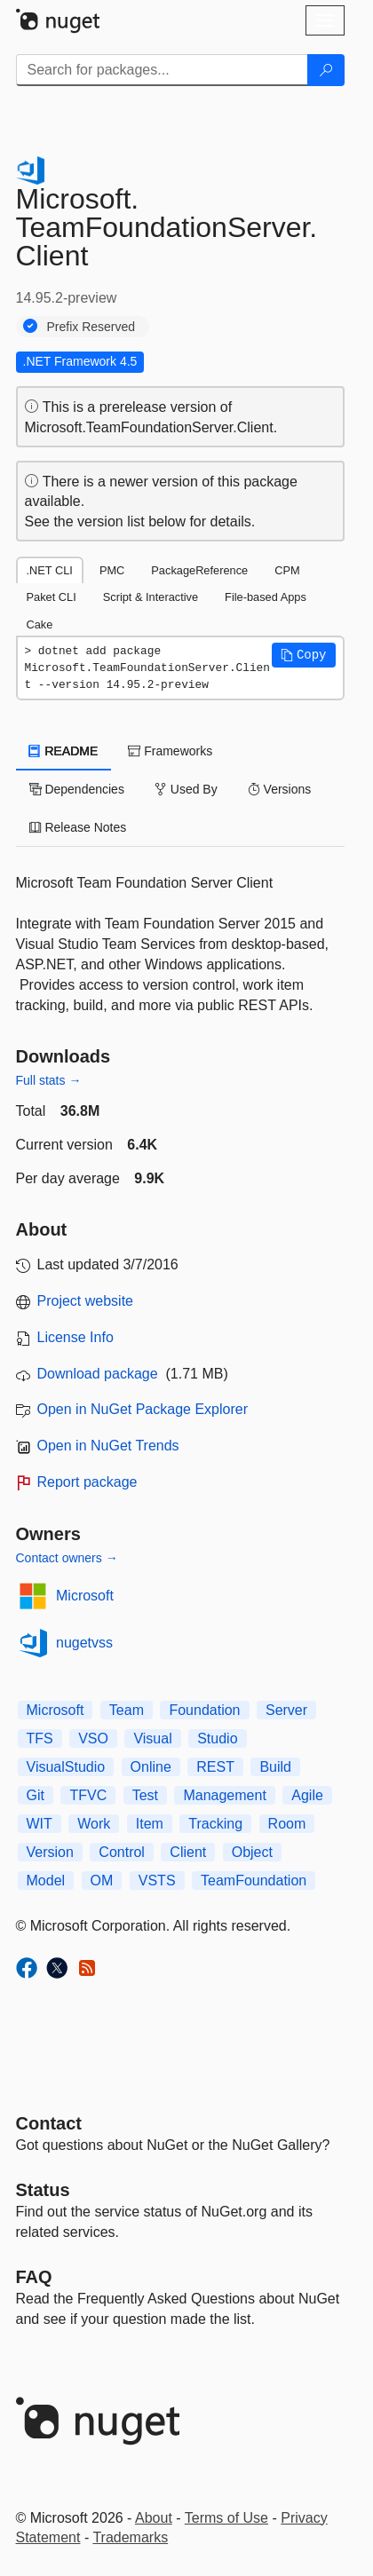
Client (188, 1852)
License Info (75, 1337)
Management (224, 1795)
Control (122, 1852)
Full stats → (49, 1080)
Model (46, 1880)
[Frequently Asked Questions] (34, 2277)
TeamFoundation (253, 1880)
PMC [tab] (111, 570)
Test (145, 1795)
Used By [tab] (186, 789)
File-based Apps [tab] (265, 597)
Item (149, 1823)
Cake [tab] (40, 624)
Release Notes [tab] (78, 827)
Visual (152, 1738)
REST (215, 1766)
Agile (307, 1795)
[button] (304, 655)
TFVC (88, 1795)
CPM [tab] (286, 570)
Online (151, 1766)
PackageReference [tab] (199, 570)
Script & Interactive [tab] (150, 597)
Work (93, 1823)
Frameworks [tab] (170, 751)
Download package (97, 1373)
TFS (40, 1738)
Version (50, 1852)
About (153, 2517)
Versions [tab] (280, 789)
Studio (217, 1738)
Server (286, 1710)
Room (287, 1823)
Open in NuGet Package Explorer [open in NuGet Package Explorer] (142, 1409)
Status (43, 2190)
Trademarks (130, 2537)
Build (275, 1766)
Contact (49, 2123)
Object (252, 1852)
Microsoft (85, 1595)
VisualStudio (66, 1766)
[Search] (326, 70)
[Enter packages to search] (162, 70)
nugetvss (84, 1642)
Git (35, 1795)
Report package (87, 1481)
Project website (85, 1300)
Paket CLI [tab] (51, 597)
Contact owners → (67, 1558)
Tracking (215, 1823)
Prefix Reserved (91, 327)
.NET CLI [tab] (50, 570)
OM (102, 1880)
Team (126, 1710)
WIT (39, 1823)
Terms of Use (226, 2517)
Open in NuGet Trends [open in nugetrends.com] (108, 1445)
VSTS (157, 1880)
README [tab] (64, 751)
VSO (93, 1738)
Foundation (204, 1710)
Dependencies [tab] (76, 789)
